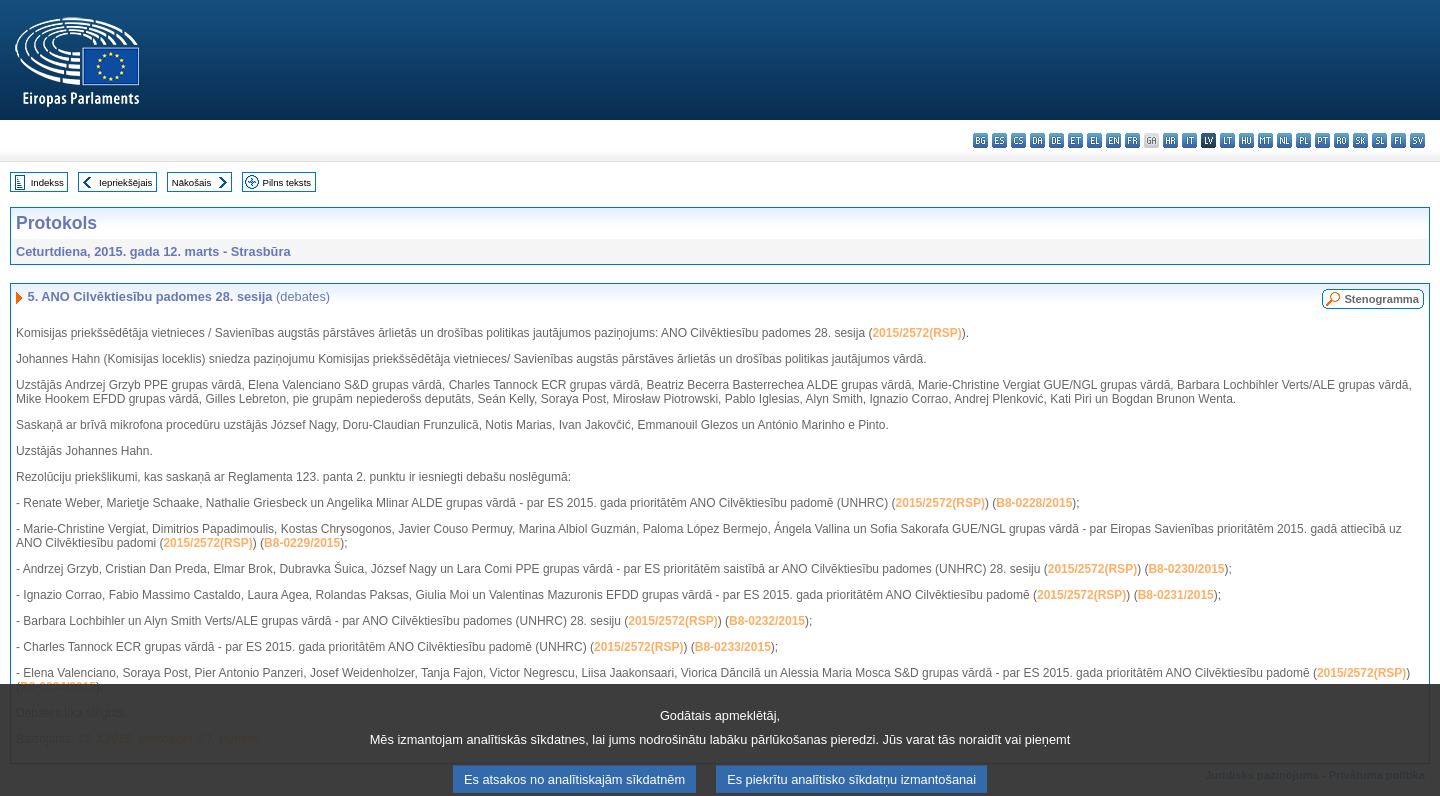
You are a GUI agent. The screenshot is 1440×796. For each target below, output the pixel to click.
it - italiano (1189, 140)
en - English (1113, 140)
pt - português (1322, 140)
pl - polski (1303, 140)
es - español (999, 140)
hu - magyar (1246, 140)
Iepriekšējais (125, 182)
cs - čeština (1018, 140)
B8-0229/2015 (302, 543)
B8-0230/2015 (1186, 569)
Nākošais (191, 182)
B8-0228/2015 (1034, 503)
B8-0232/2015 (767, 621)
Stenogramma (1381, 299)
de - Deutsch (1056, 140)
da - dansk (1037, 140)
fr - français (1132, 140)
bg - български (980, 140)
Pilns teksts (287, 182)
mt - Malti (1265, 140)
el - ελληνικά (1094, 140)
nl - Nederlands (1284, 140)
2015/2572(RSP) (916, 333)
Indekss (47, 182)
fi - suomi (1398, 140)
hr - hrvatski (1170, 140)
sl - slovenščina (1379, 140)
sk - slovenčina (1360, 140)
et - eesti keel (1075, 140)
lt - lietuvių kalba (1227, 140)
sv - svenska (1417, 140)
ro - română (1341, 140)
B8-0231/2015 (1176, 595)
